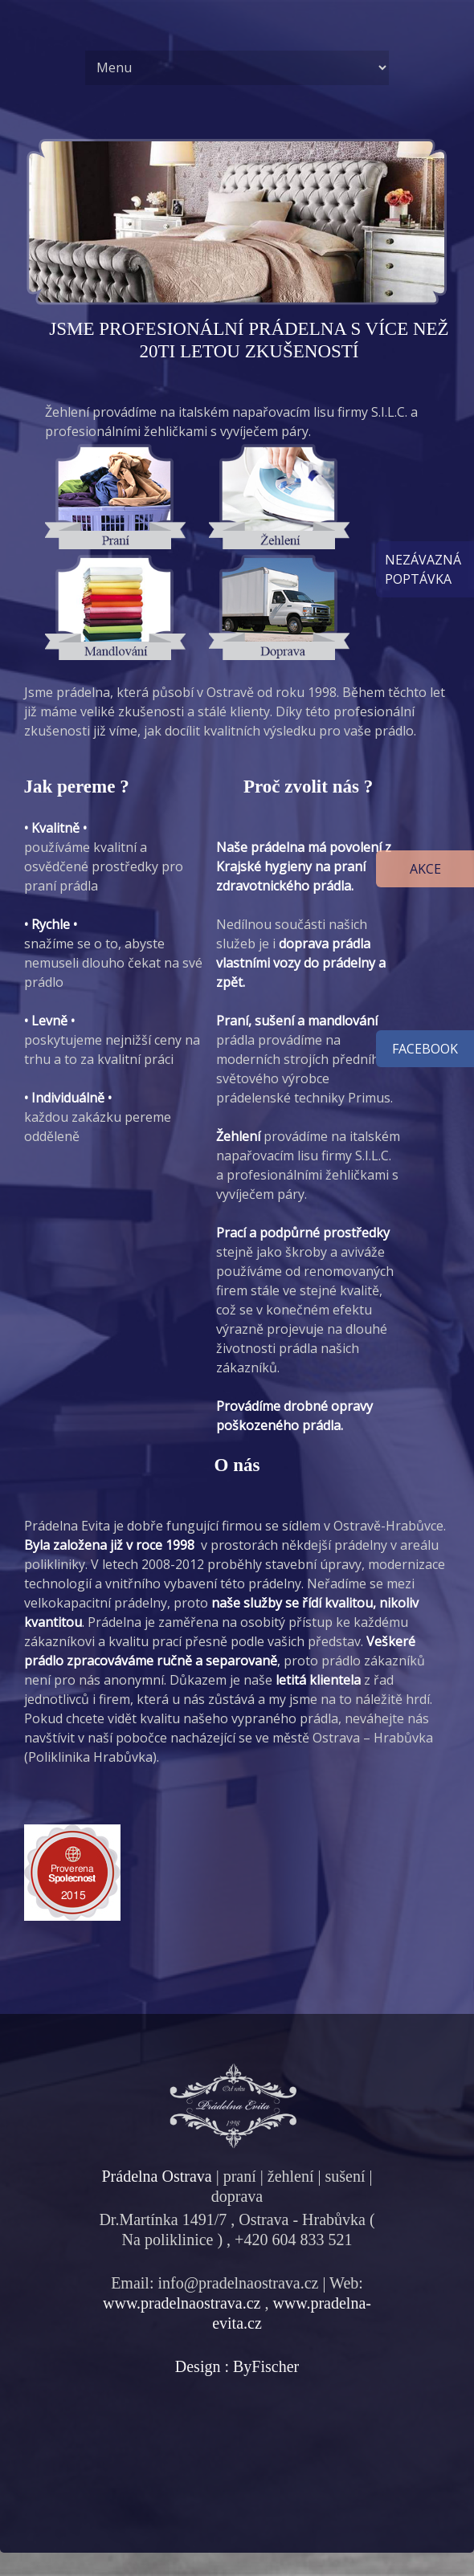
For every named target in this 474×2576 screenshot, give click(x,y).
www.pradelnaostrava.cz (181, 2303)
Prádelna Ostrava (156, 2176)
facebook (425, 1049)
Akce (425, 869)
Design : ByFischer (237, 2366)
